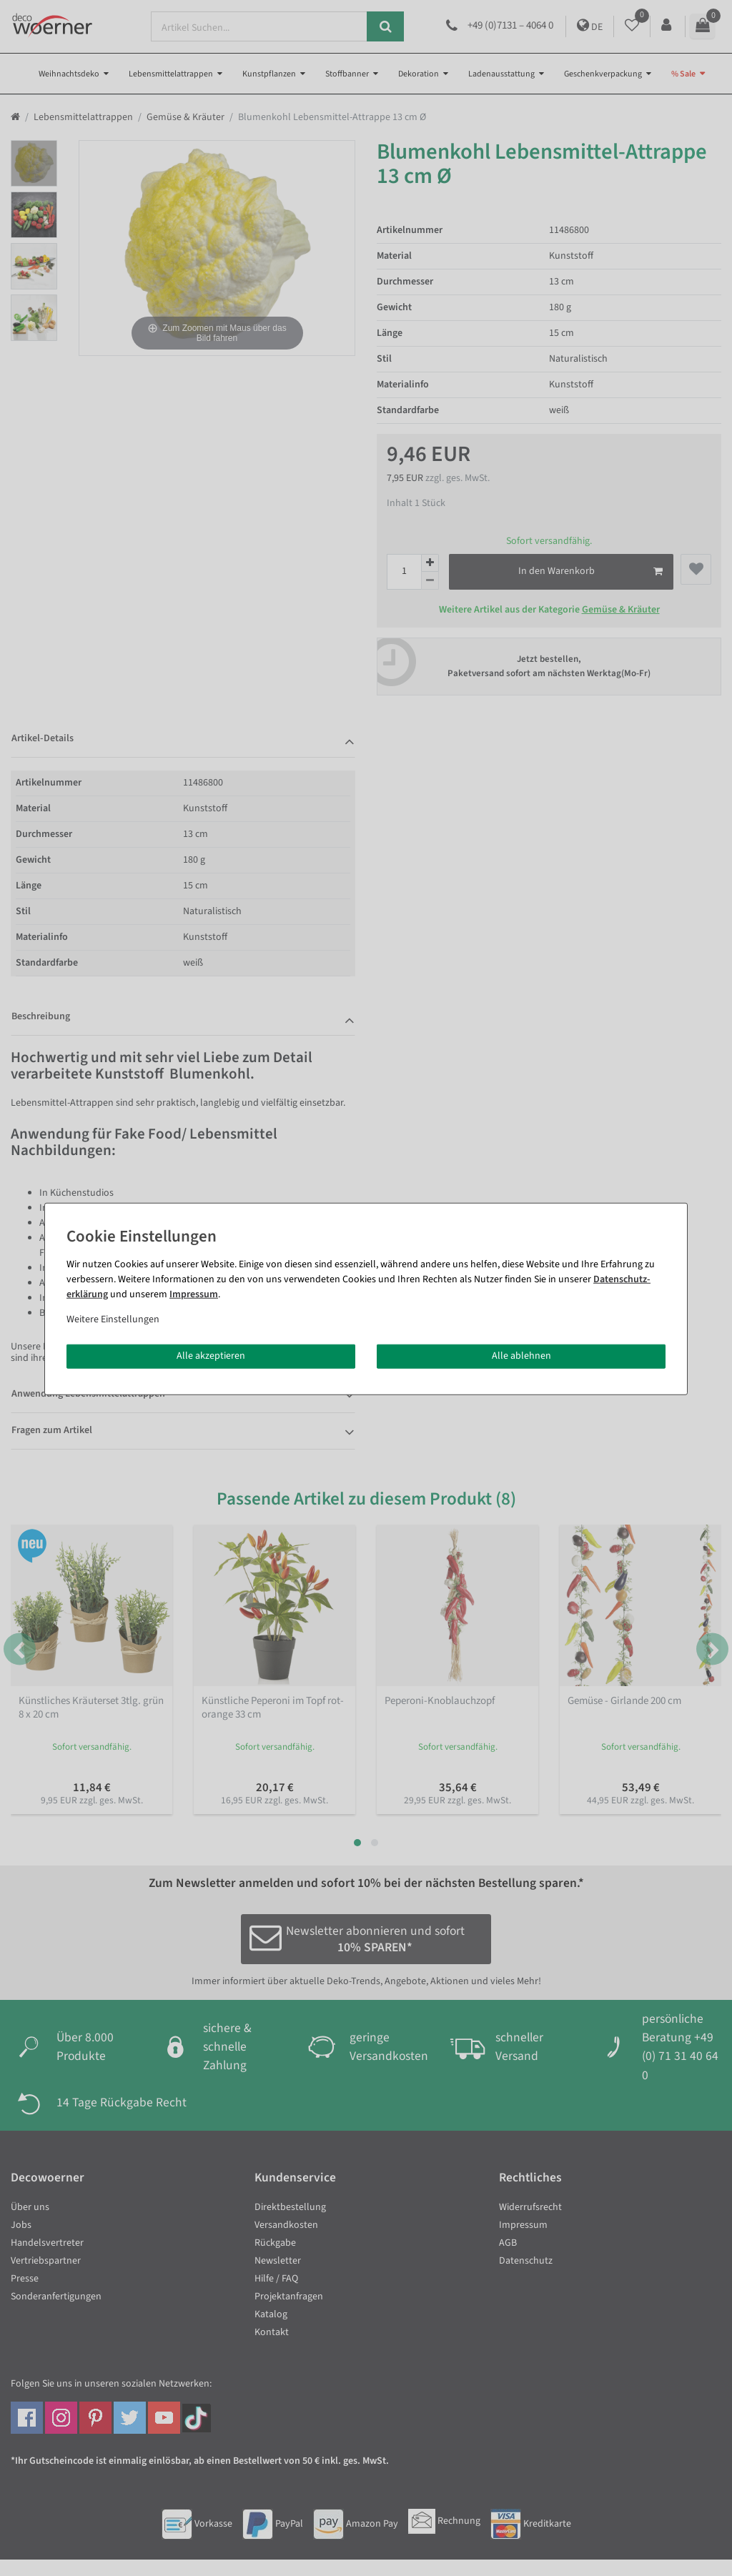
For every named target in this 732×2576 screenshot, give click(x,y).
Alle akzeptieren (211, 1356)
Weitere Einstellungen (112, 1319)
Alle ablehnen (521, 1356)
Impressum (193, 1294)
